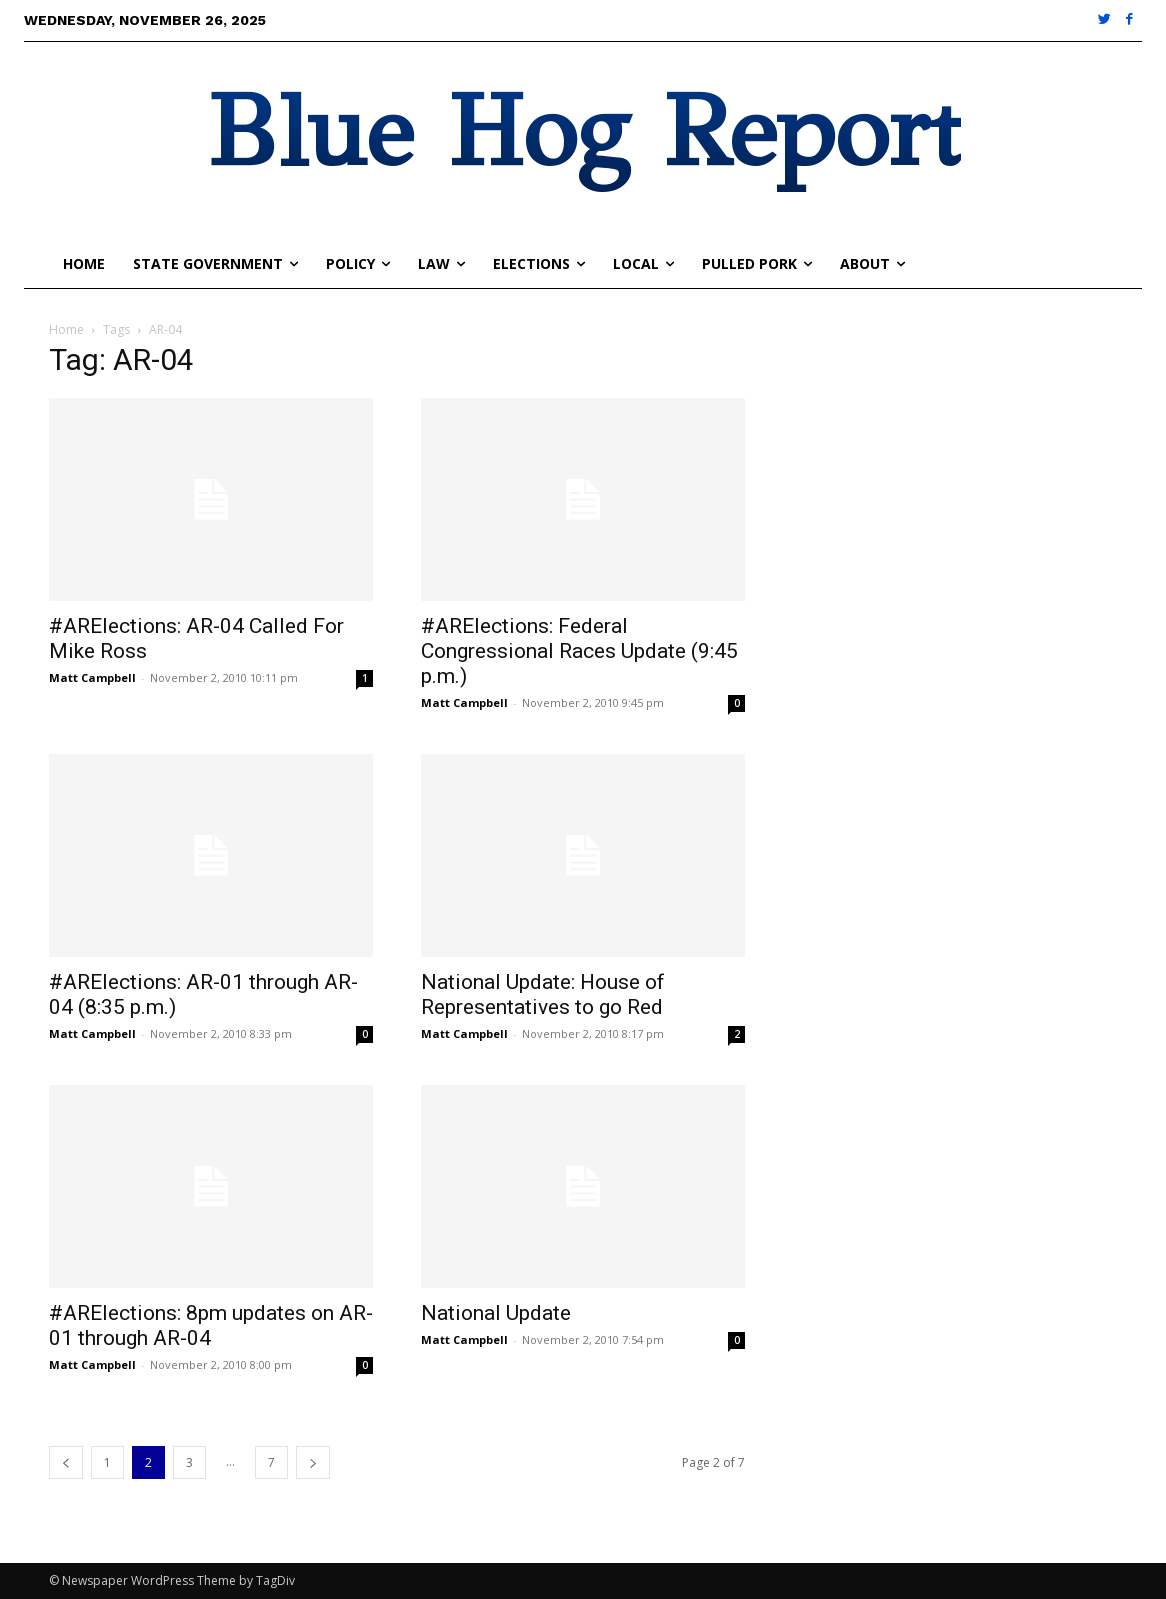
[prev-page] (66, 1462)
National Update (496, 1313)
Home (66, 329)
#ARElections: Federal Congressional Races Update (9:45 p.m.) (579, 651)
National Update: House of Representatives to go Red (543, 994)
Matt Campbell (92, 677)
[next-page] (313, 1462)
